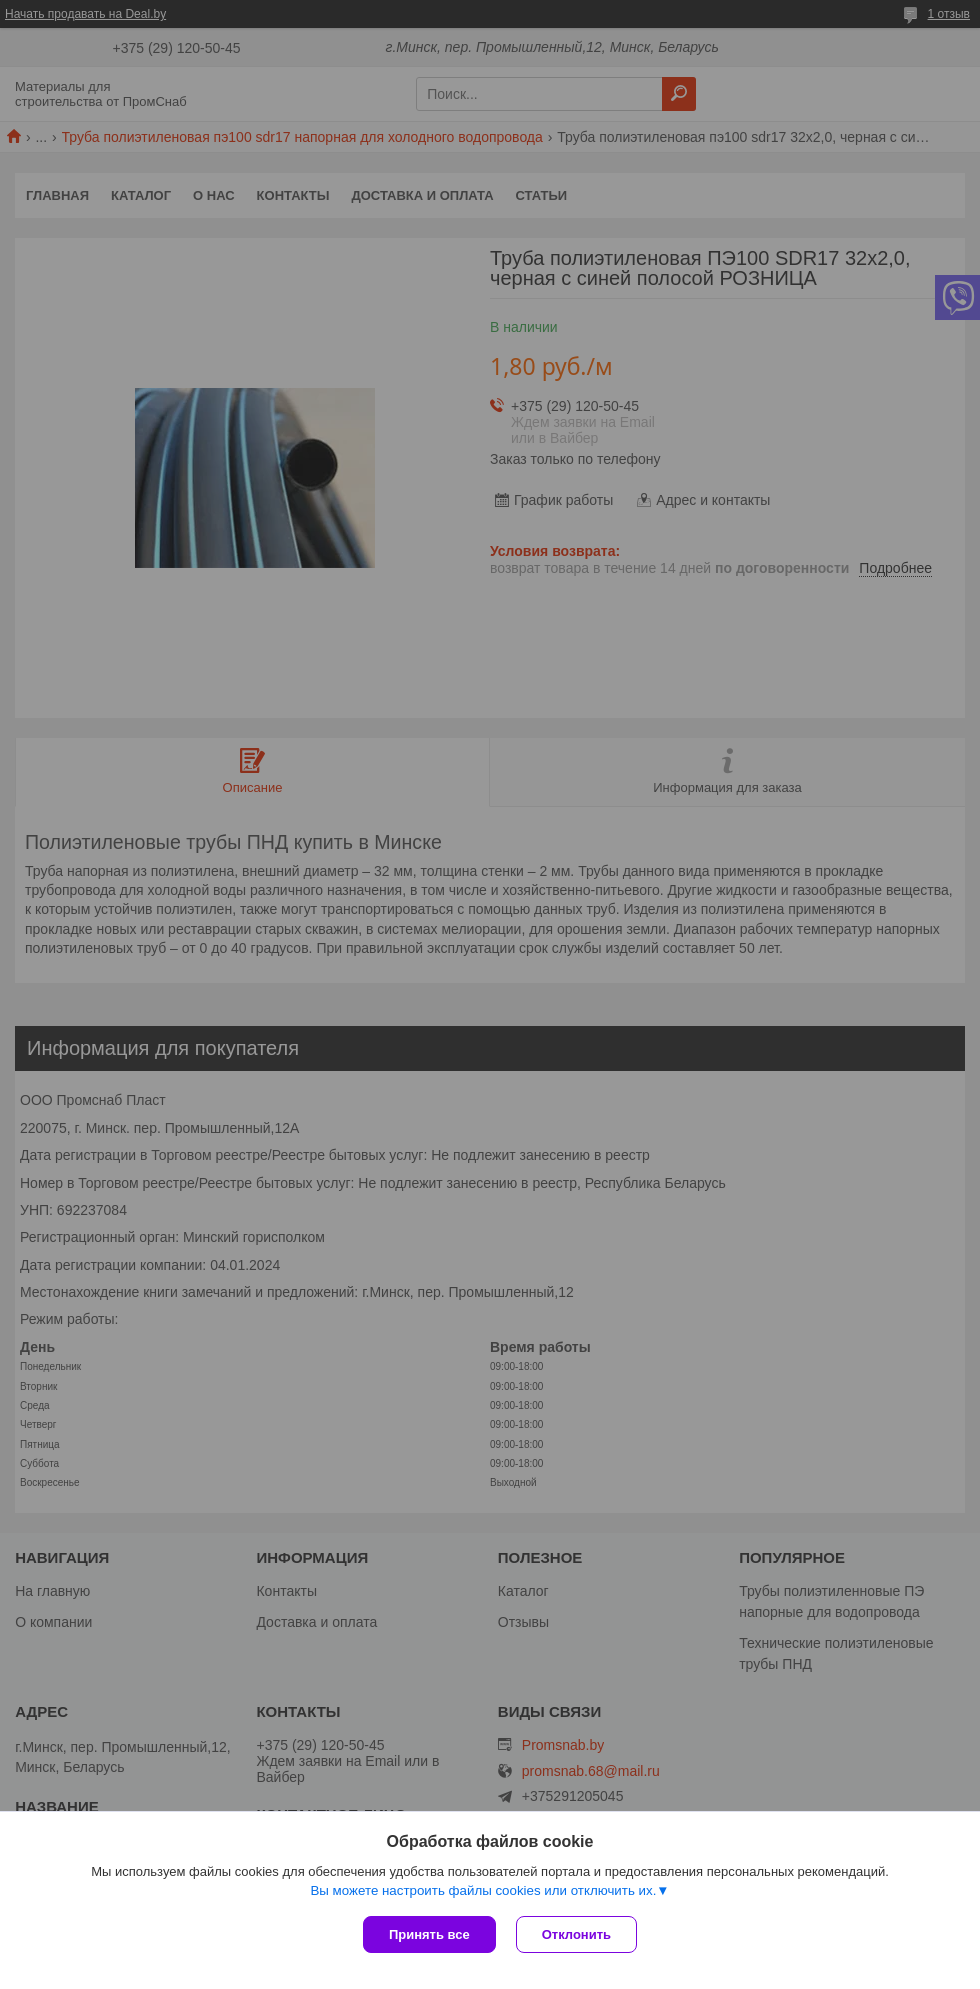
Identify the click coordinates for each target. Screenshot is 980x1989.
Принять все (429, 1934)
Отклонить (576, 1934)
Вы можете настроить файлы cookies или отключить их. (483, 1890)
